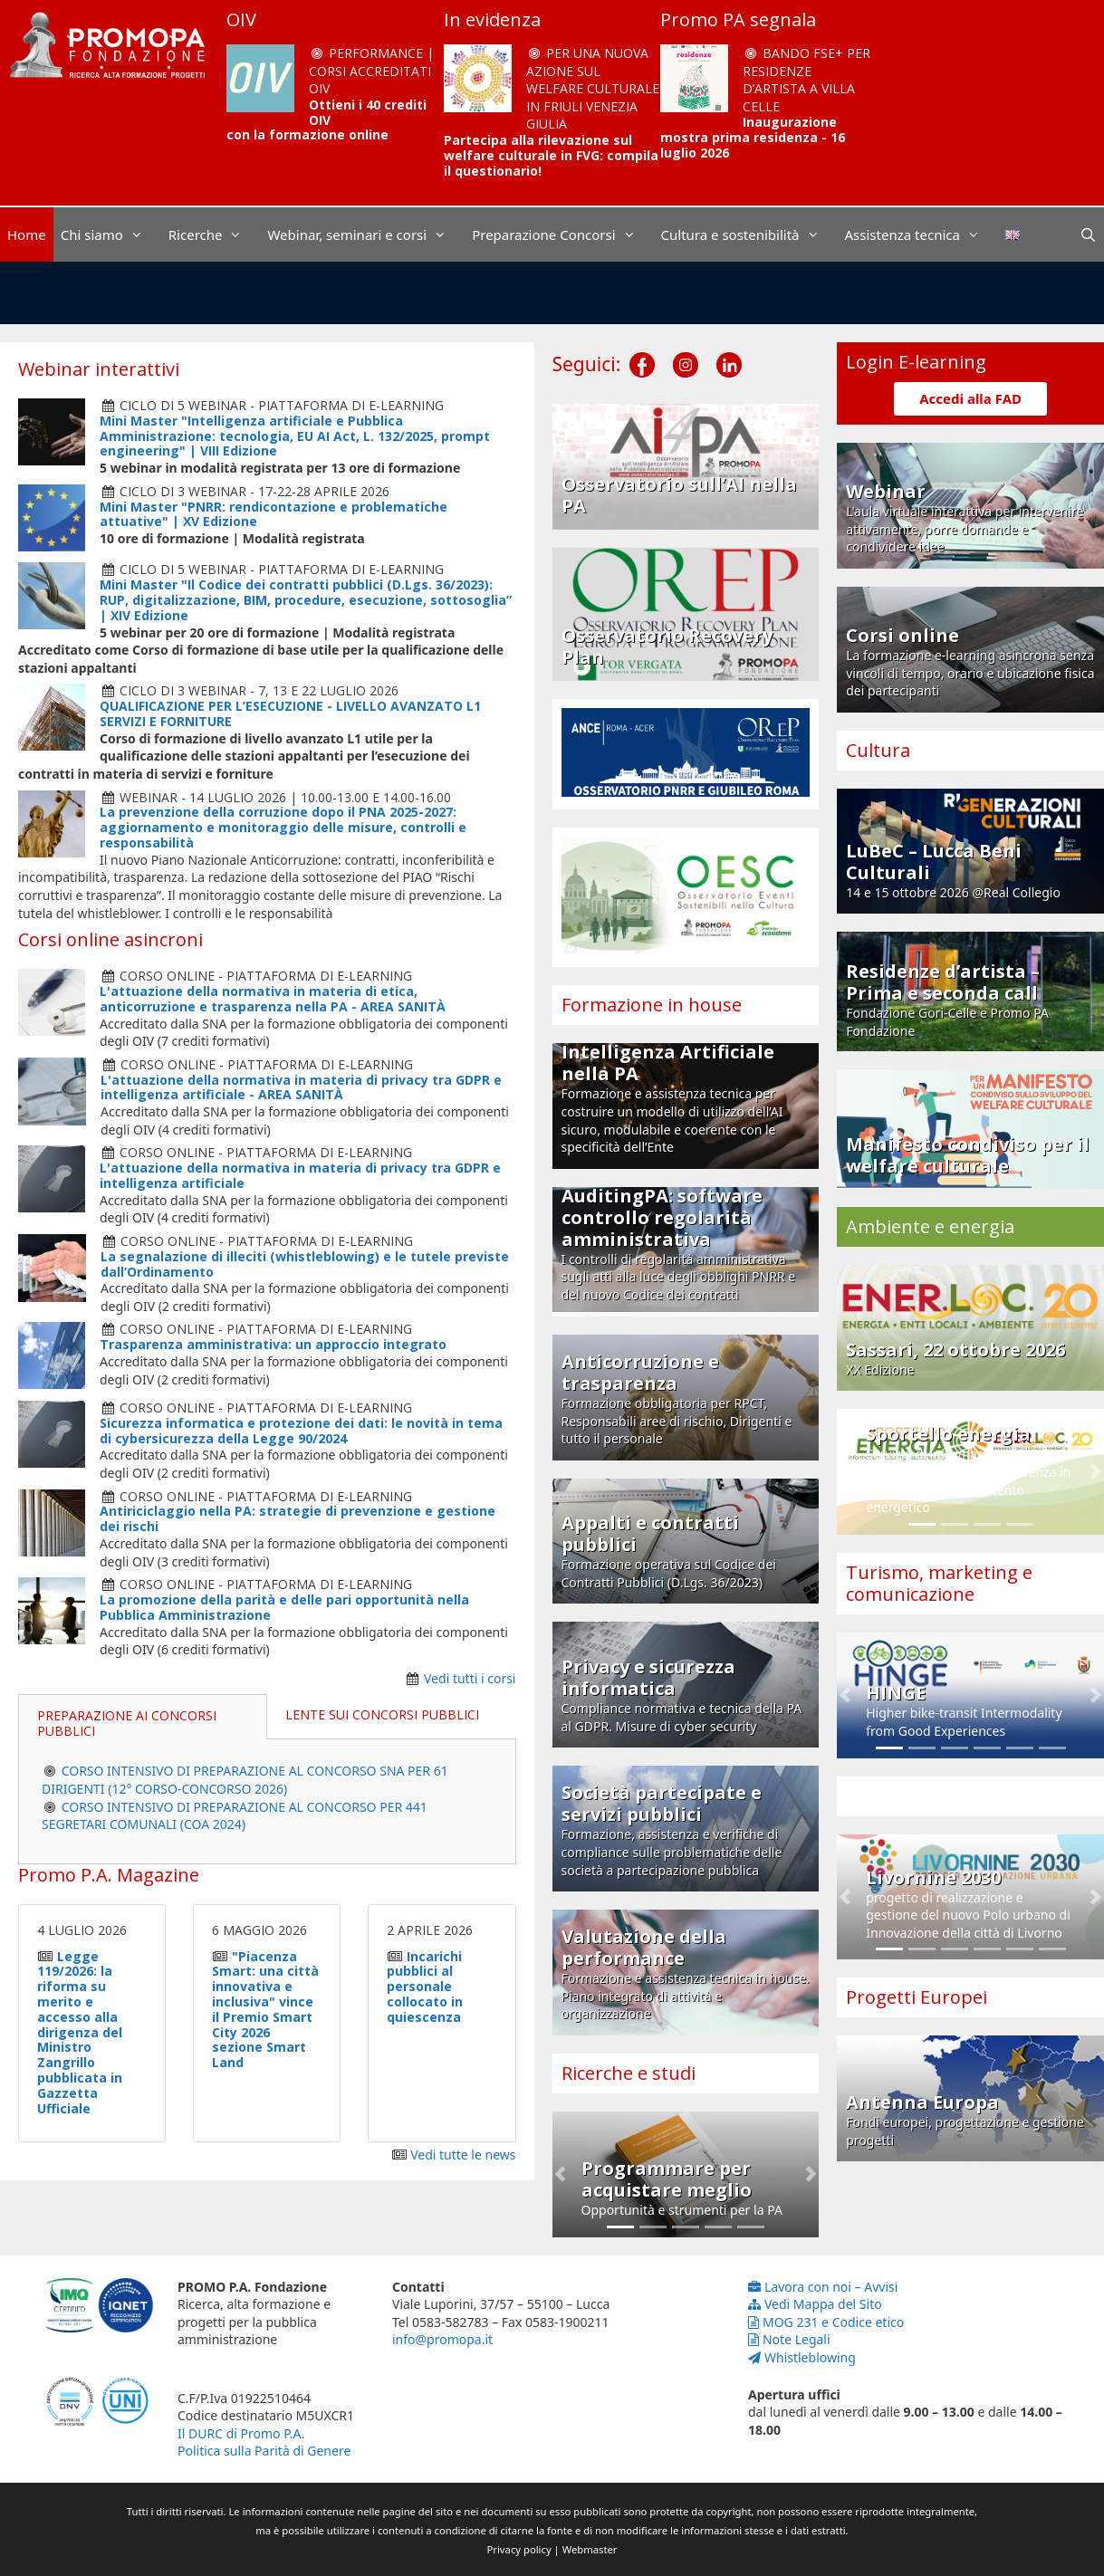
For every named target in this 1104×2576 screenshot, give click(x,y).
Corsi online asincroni (110, 939)
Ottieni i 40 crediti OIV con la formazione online (326, 120)
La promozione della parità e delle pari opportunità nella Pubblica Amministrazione (284, 1607)
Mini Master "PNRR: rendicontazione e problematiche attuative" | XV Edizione (273, 514)
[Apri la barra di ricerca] (1088, 234)
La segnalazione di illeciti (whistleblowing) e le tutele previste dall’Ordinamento (305, 1264)
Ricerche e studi (629, 2073)
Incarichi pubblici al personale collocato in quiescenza (425, 1986)
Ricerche (214, 234)
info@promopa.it (442, 2339)
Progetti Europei (916, 1997)
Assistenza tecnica (921, 234)
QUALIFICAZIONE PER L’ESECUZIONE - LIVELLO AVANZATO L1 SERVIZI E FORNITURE (290, 713)
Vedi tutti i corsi (470, 1678)
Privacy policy (519, 2549)
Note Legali (789, 2339)
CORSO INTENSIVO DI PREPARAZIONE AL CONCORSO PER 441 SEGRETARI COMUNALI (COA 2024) (234, 1816)
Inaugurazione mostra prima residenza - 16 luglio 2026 (752, 137)
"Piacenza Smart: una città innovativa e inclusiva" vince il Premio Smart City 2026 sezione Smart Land (265, 2010)
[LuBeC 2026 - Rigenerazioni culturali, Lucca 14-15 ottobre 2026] (552, 293)
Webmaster (590, 2549)
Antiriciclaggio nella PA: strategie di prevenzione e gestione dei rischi (297, 1518)
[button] (560, 2174)
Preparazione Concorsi (562, 234)
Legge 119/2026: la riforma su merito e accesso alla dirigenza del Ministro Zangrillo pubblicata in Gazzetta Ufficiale (79, 2032)
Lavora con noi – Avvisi (823, 2286)
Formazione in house (652, 1004)
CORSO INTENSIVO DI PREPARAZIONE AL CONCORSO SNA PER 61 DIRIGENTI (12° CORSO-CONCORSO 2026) (245, 1779)
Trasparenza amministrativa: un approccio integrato (273, 1344)
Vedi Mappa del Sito (815, 2304)
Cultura (878, 750)
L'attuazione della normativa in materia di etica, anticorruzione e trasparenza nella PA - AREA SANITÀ (273, 998)
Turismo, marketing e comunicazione (939, 1583)
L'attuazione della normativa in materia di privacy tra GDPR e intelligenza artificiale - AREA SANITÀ (301, 1087)
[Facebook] (642, 350)
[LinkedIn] (729, 350)
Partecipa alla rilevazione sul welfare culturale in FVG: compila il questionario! (551, 155)
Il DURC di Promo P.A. (241, 2433)
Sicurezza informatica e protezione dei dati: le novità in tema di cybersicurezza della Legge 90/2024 (301, 1430)
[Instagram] (685, 350)
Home (26, 234)
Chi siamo (111, 234)
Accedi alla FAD (970, 398)
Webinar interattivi (98, 369)
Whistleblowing (802, 2357)
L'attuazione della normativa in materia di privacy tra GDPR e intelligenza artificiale (300, 1175)
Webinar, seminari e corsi (366, 234)
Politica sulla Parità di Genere (264, 2450)
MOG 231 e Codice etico (826, 2322)
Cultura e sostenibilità (749, 234)
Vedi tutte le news (462, 2154)
